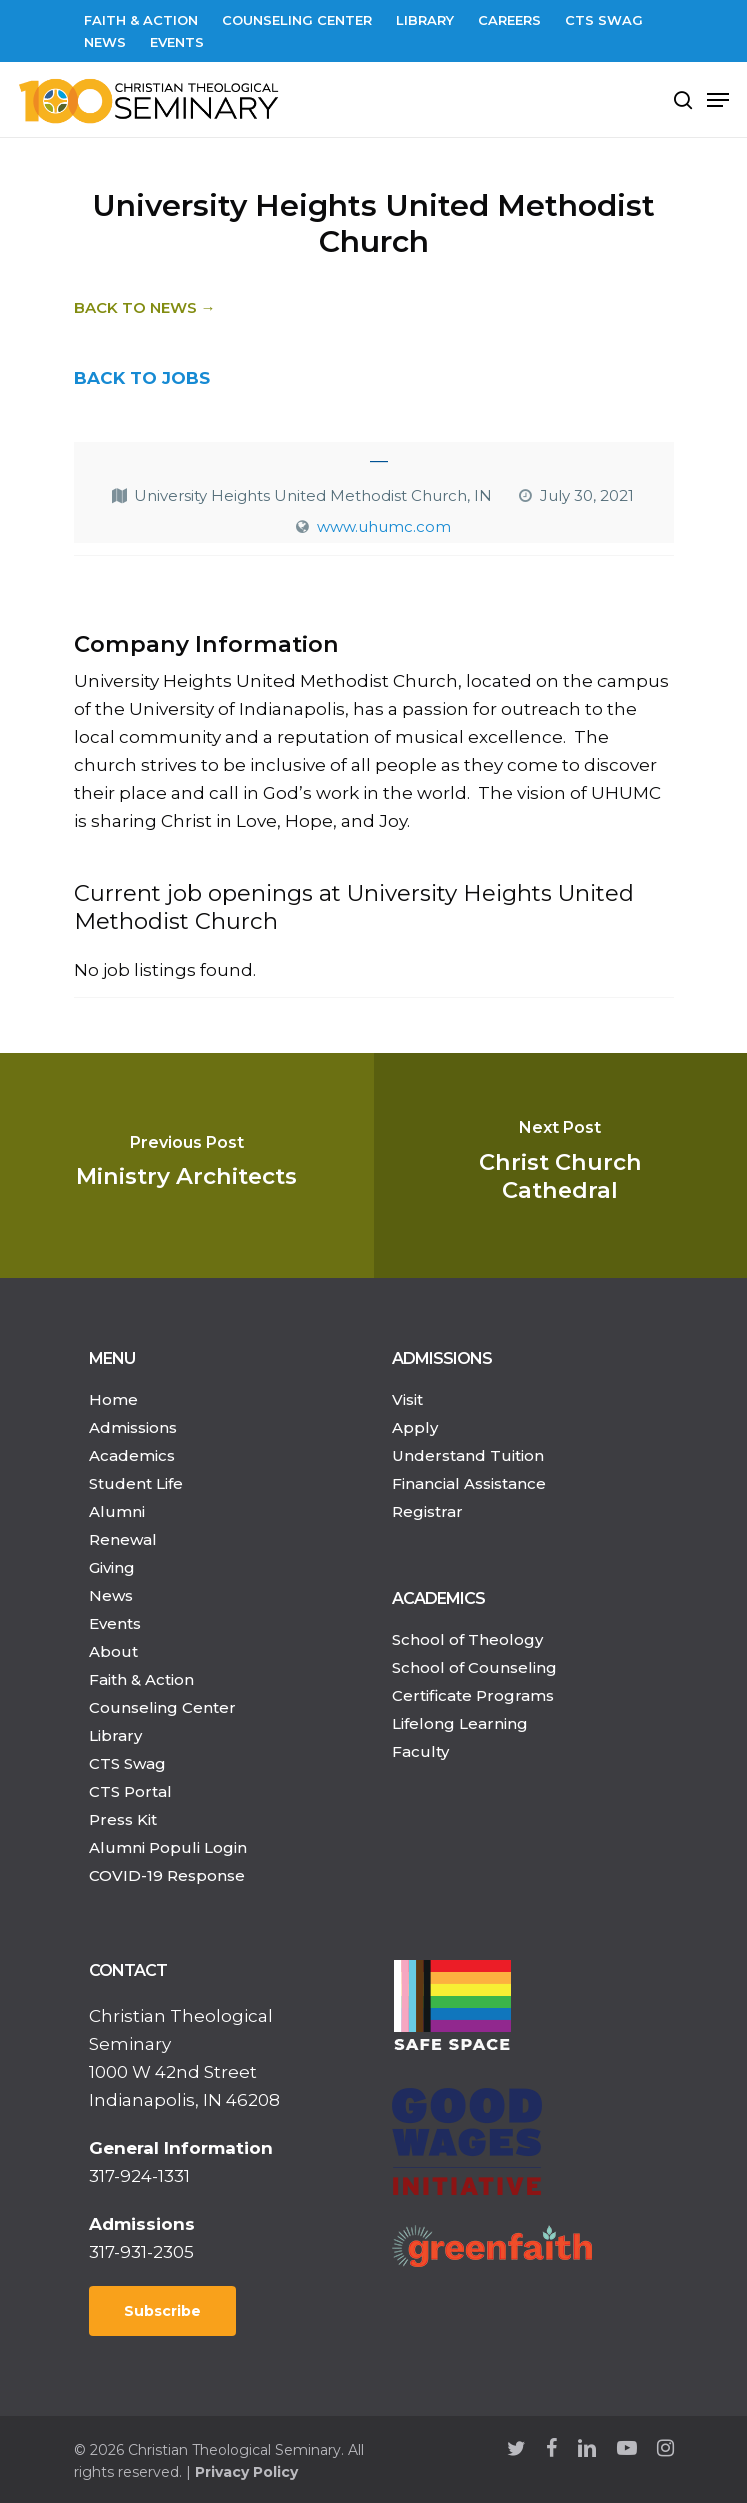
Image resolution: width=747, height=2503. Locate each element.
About (113, 1651)
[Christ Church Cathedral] (561, 1165)
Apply (415, 1427)
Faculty (420, 1751)
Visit (407, 1399)
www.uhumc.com (384, 526)
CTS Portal (130, 1791)
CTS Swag (127, 1763)
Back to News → (145, 307)
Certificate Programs (473, 1695)
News (111, 1595)
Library (115, 1735)
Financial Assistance (469, 1483)
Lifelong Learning (460, 1723)
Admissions (133, 1427)
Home (113, 1399)
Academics (132, 1455)
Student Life (136, 1483)
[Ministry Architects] (187, 1165)
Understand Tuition (468, 1455)
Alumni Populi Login (168, 1847)
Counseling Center (162, 1707)
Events (115, 1623)
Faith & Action (141, 1679)
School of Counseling (474, 1667)
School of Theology (467, 1639)
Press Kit (123, 1819)
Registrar (427, 1511)
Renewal (123, 1539)
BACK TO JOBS (142, 378)
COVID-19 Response (167, 1875)
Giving (112, 1567)
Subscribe (162, 2311)
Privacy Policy (246, 2472)
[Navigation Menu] (718, 100)
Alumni (117, 1511)
